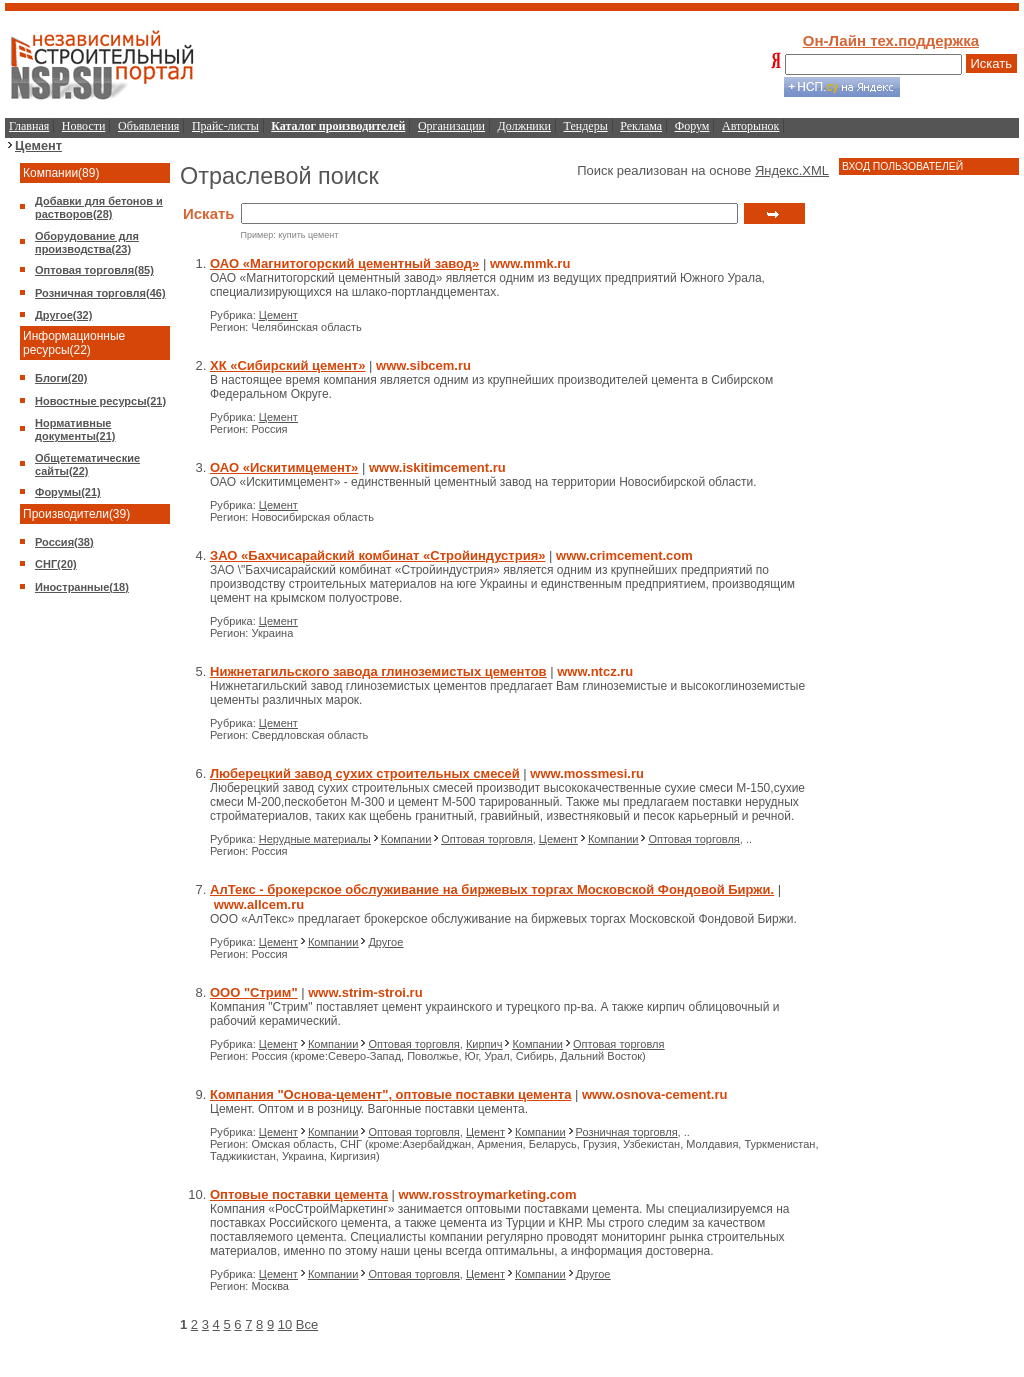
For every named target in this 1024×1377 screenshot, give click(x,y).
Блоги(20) (61, 378)
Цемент (38, 145)
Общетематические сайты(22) (87, 464)
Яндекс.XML (792, 170)
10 (285, 1324)
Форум (692, 126)
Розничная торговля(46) (100, 293)
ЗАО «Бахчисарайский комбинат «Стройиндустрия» (377, 555)
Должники (524, 126)
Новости (84, 126)
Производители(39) (76, 514)
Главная (29, 126)
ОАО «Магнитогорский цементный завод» (344, 263)
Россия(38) (64, 542)
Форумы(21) (68, 492)
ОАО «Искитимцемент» (284, 467)
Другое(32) (63, 315)
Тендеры (586, 126)
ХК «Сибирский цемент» (287, 365)
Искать (992, 63)
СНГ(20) (56, 564)
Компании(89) (61, 173)
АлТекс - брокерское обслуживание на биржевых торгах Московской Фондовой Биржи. (492, 889)
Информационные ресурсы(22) (74, 343)
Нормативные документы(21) (75, 429)
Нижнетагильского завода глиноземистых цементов (378, 671)
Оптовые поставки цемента (299, 1194)
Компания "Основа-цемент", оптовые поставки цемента (390, 1094)
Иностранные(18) (82, 587)
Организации (451, 126)
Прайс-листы (225, 126)
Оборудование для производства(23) (87, 242)
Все (307, 1324)
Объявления (148, 126)
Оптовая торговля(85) (94, 270)
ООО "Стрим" (254, 992)
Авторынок (750, 126)
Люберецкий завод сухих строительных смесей (365, 773)
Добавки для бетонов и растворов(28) (99, 207)
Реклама (641, 126)
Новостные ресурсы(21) (100, 401)
